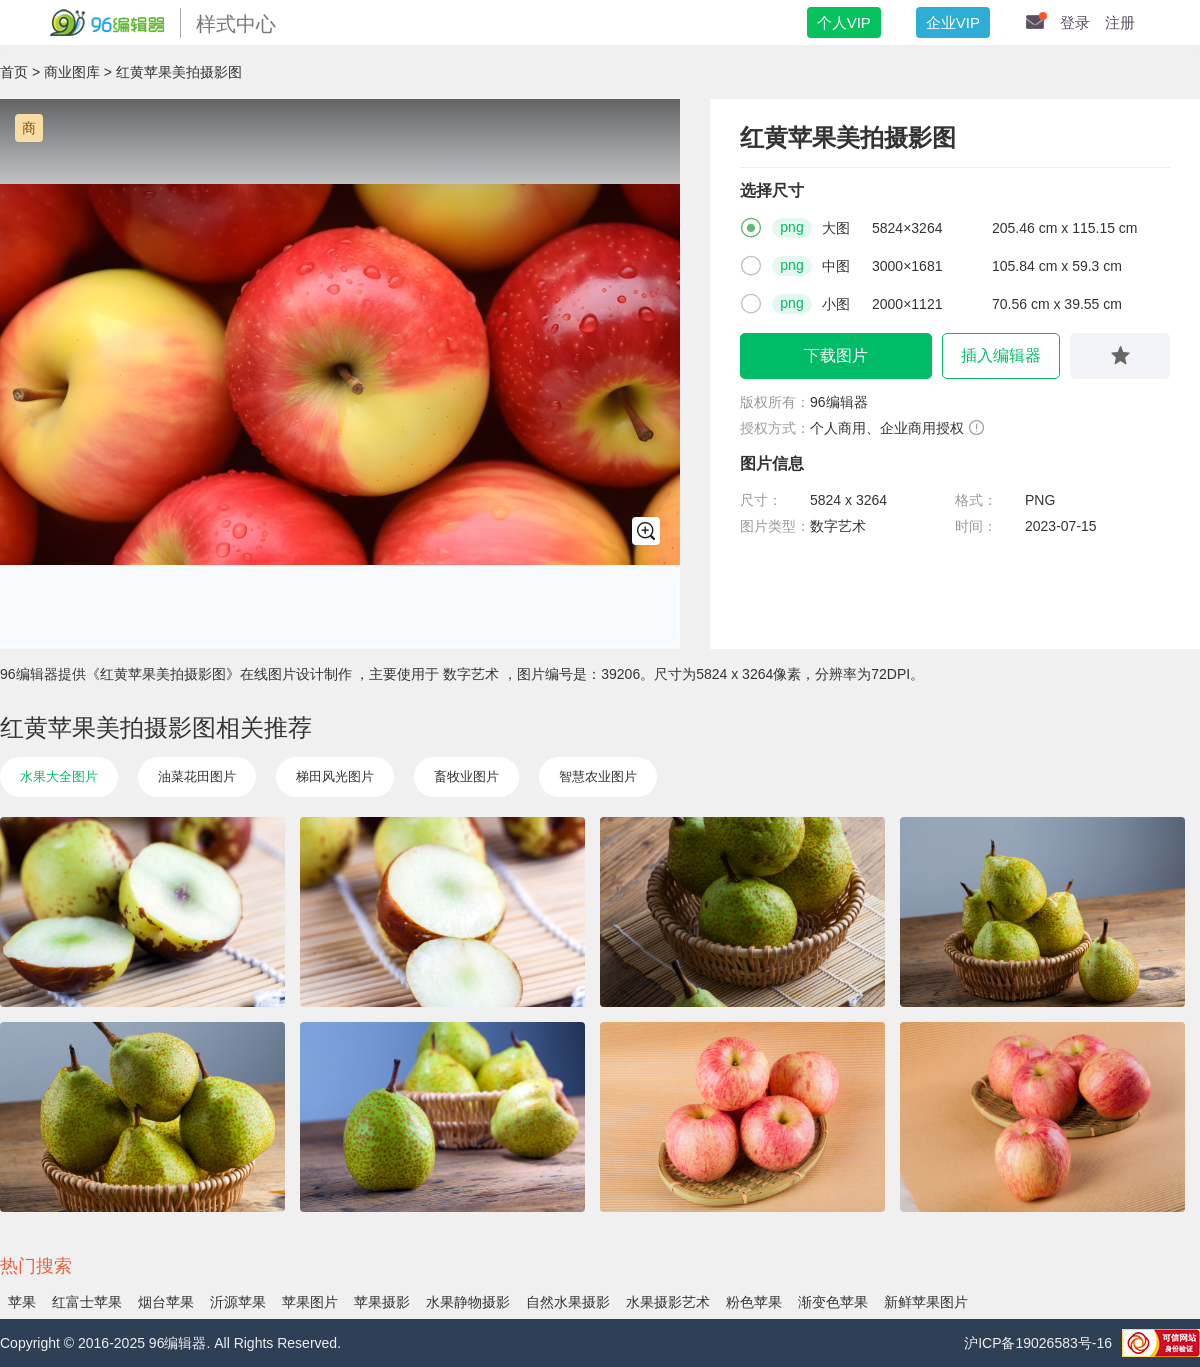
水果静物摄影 (468, 1302)
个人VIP (844, 22)
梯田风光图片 (335, 776)
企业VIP (953, 22)
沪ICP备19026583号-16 (1038, 1343)
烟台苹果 (166, 1302)
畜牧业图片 (466, 776)
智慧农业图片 (598, 776)
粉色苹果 (754, 1302)
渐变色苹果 (833, 1302)
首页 (14, 72)
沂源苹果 (238, 1302)
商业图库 (72, 72)
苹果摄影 (382, 1302)
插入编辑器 (1001, 355)
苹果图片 (310, 1302)
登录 (1075, 22)
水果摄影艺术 (668, 1302)
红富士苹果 (87, 1302)
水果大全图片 (59, 776)
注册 (1120, 22)
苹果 (22, 1302)
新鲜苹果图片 (926, 1302)
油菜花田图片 (197, 776)
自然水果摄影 (568, 1302)
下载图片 (836, 355)
